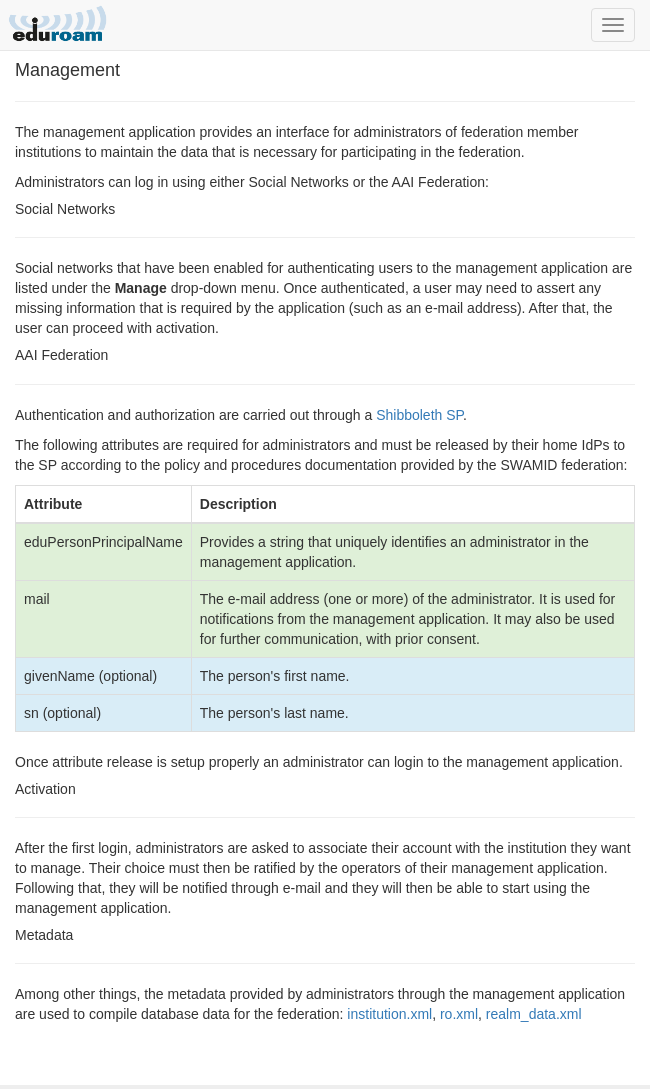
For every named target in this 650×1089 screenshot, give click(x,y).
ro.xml (459, 1014)
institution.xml (389, 1014)
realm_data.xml (534, 1014)
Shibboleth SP (419, 415)
